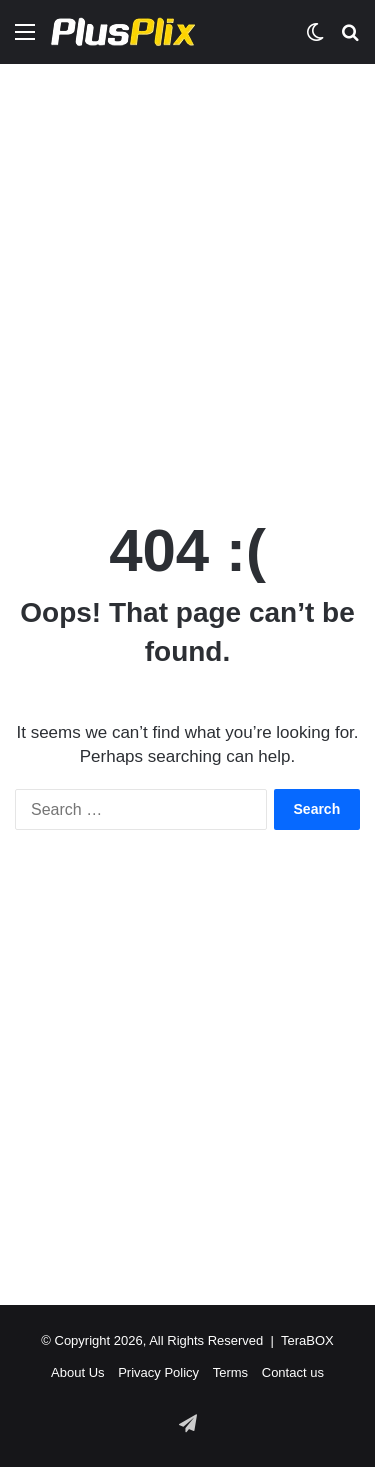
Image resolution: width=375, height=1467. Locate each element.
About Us (77, 1372)
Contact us (293, 1372)
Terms (230, 1372)
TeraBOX (307, 1340)
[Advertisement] (187, 271)
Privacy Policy (158, 1372)
